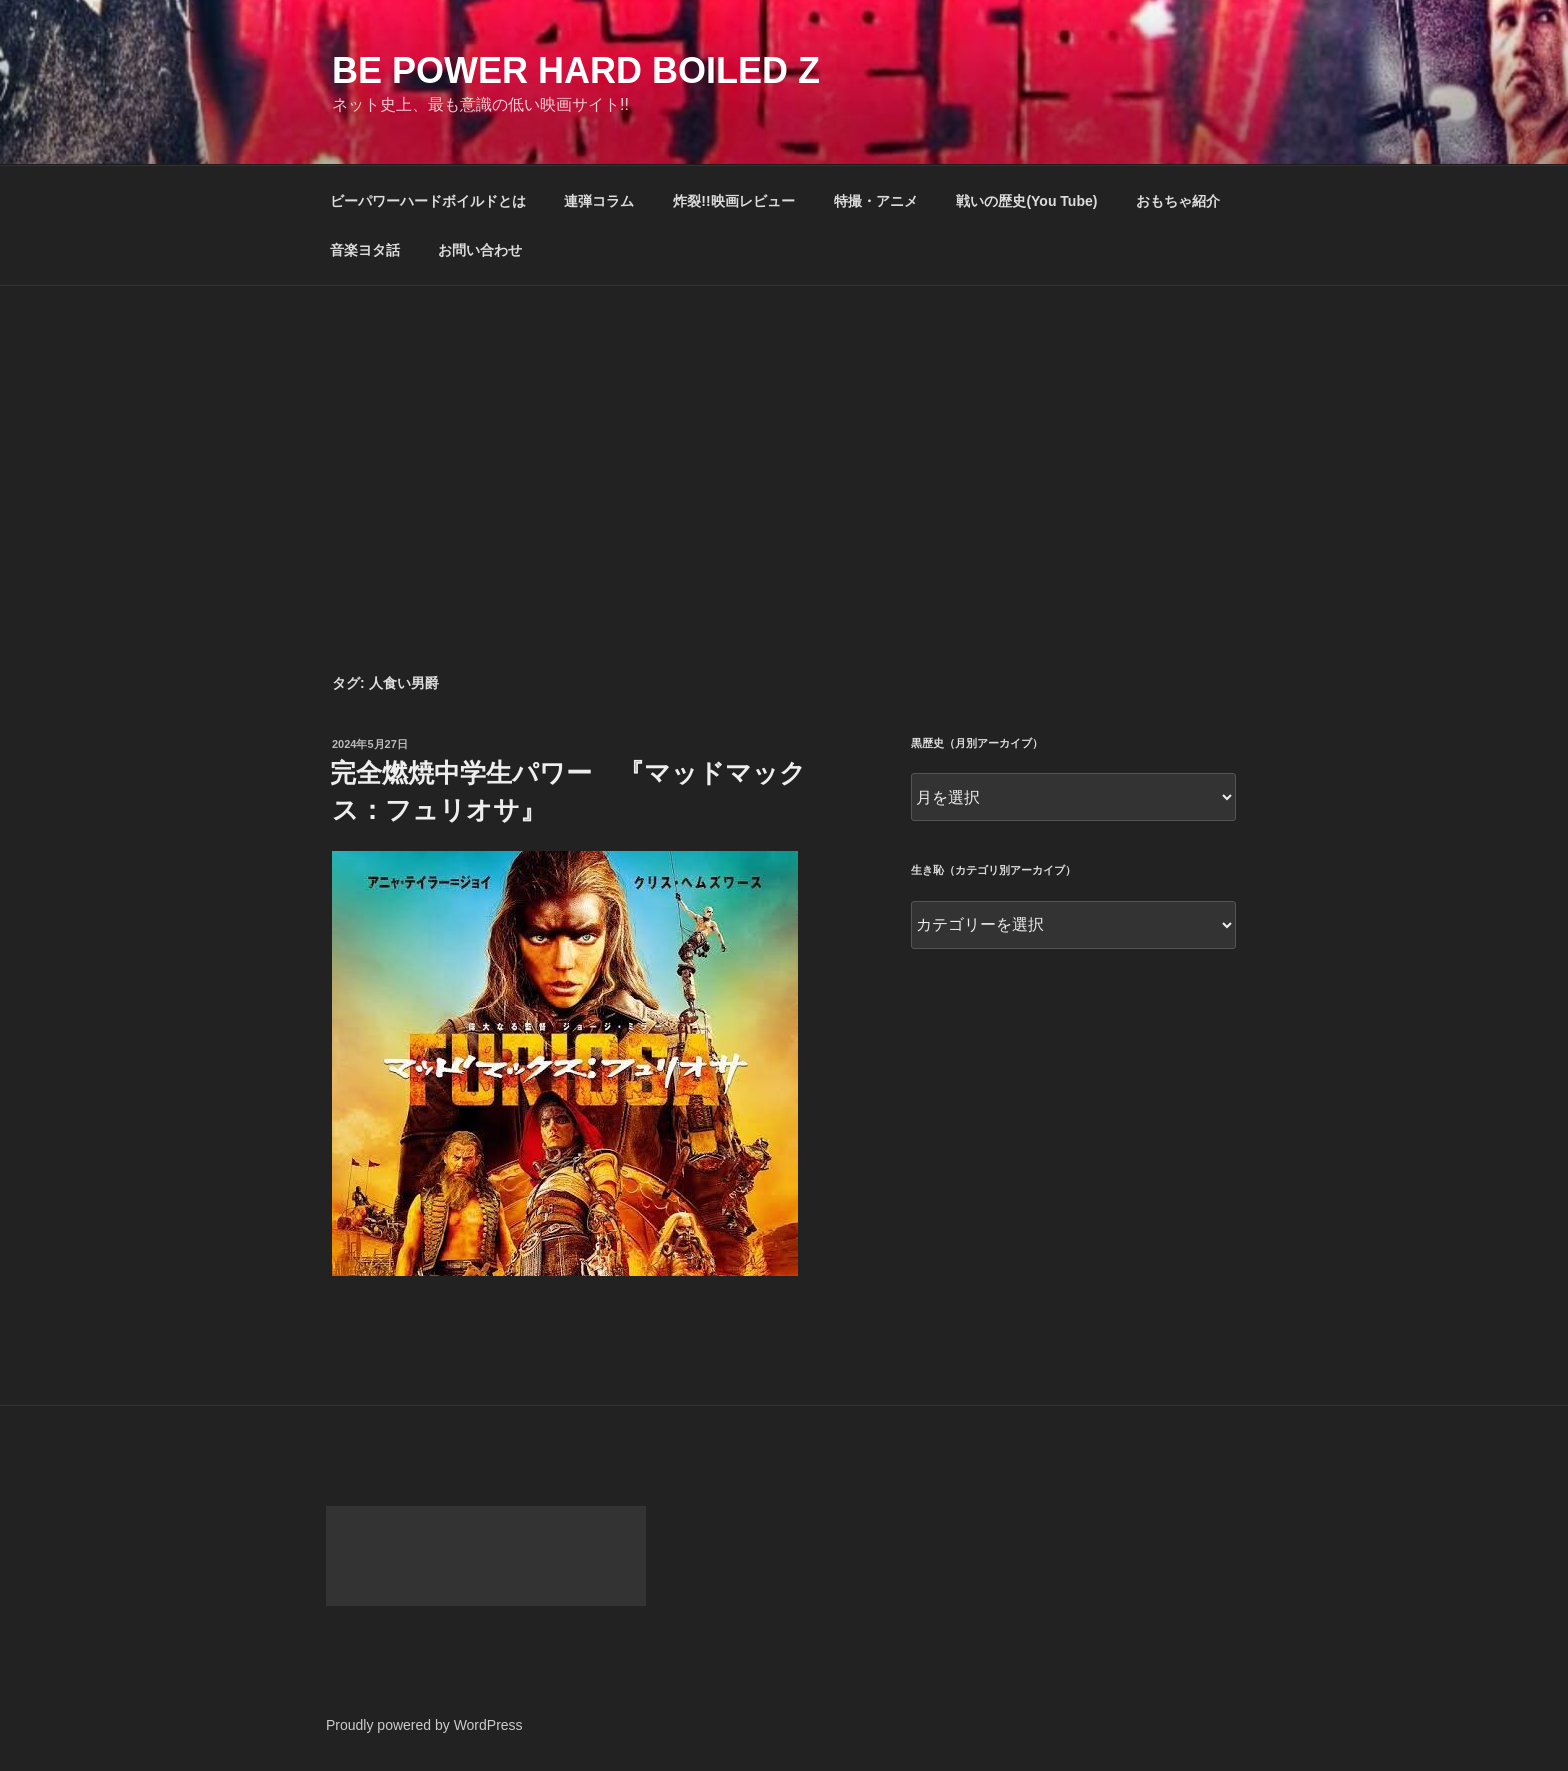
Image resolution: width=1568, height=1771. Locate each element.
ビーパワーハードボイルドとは (428, 201)
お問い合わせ (480, 250)
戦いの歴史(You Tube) (1026, 201)
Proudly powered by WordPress (424, 1725)
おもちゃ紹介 (1178, 201)
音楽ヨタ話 (365, 250)
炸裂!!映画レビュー (733, 201)
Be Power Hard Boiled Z (576, 70)
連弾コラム (599, 201)
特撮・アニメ (876, 201)
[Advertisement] (784, 436)
